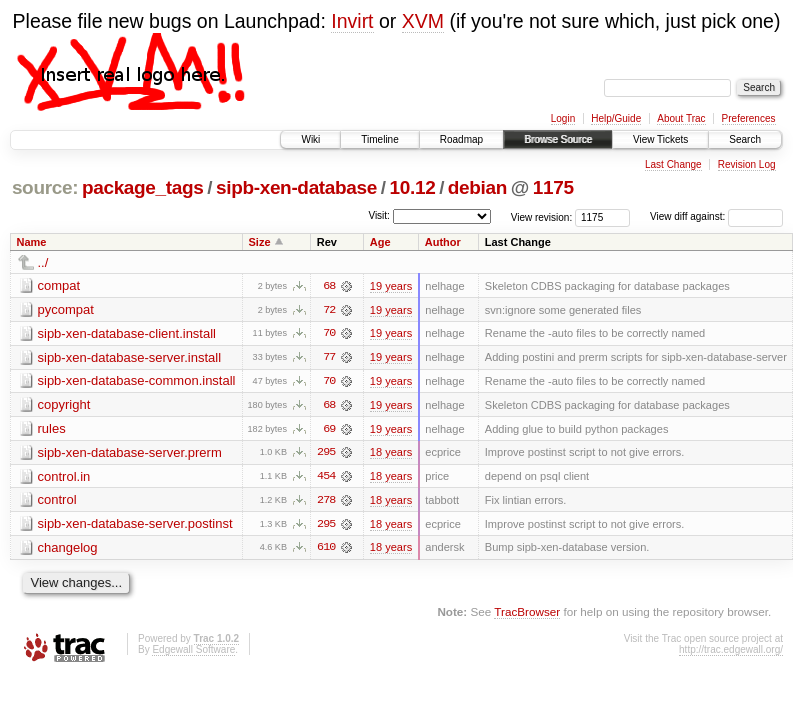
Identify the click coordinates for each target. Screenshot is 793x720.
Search (745, 139)
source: (45, 187)
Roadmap (461, 139)
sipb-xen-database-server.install (130, 357)
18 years (391, 454)
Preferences (749, 118)
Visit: (379, 215)
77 (329, 358)
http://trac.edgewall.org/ (731, 651)
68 (329, 286)
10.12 (413, 187)
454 (326, 478)
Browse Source (558, 139)
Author (443, 242)
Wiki (310, 139)
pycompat (66, 309)
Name (32, 242)
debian (477, 187)
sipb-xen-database (296, 187)
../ (43, 262)
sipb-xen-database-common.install (137, 381)
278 (326, 502)
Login (563, 118)
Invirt (352, 21)
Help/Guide (616, 118)
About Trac (681, 118)
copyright (64, 405)
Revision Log (747, 164)
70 (329, 334)
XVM (423, 21)
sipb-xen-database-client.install (127, 333)
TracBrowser (527, 614)
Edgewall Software (193, 651)
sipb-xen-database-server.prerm (130, 453)
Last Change (673, 164)
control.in (64, 477)
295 (326, 454)
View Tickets (660, 139)
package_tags (143, 187)
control (57, 501)
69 (329, 430)
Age (380, 242)
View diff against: (716, 216)
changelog (68, 549)
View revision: (542, 216)
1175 (553, 187)
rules (52, 429)
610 (326, 550)
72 (329, 310)
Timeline (379, 139)
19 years (391, 286)
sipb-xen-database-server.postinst (135, 525)
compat (59, 285)
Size (259, 242)
